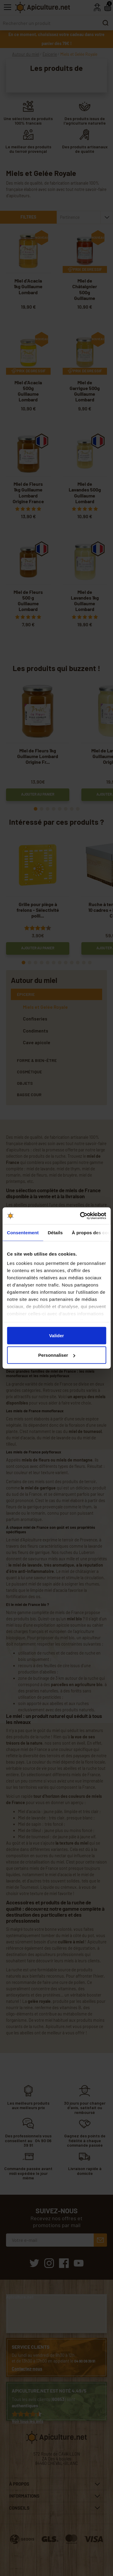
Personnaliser (56, 1355)
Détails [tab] (55, 1232)
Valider (56, 1335)
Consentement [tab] (23, 1232)
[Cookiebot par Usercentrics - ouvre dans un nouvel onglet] (80, 1216)
